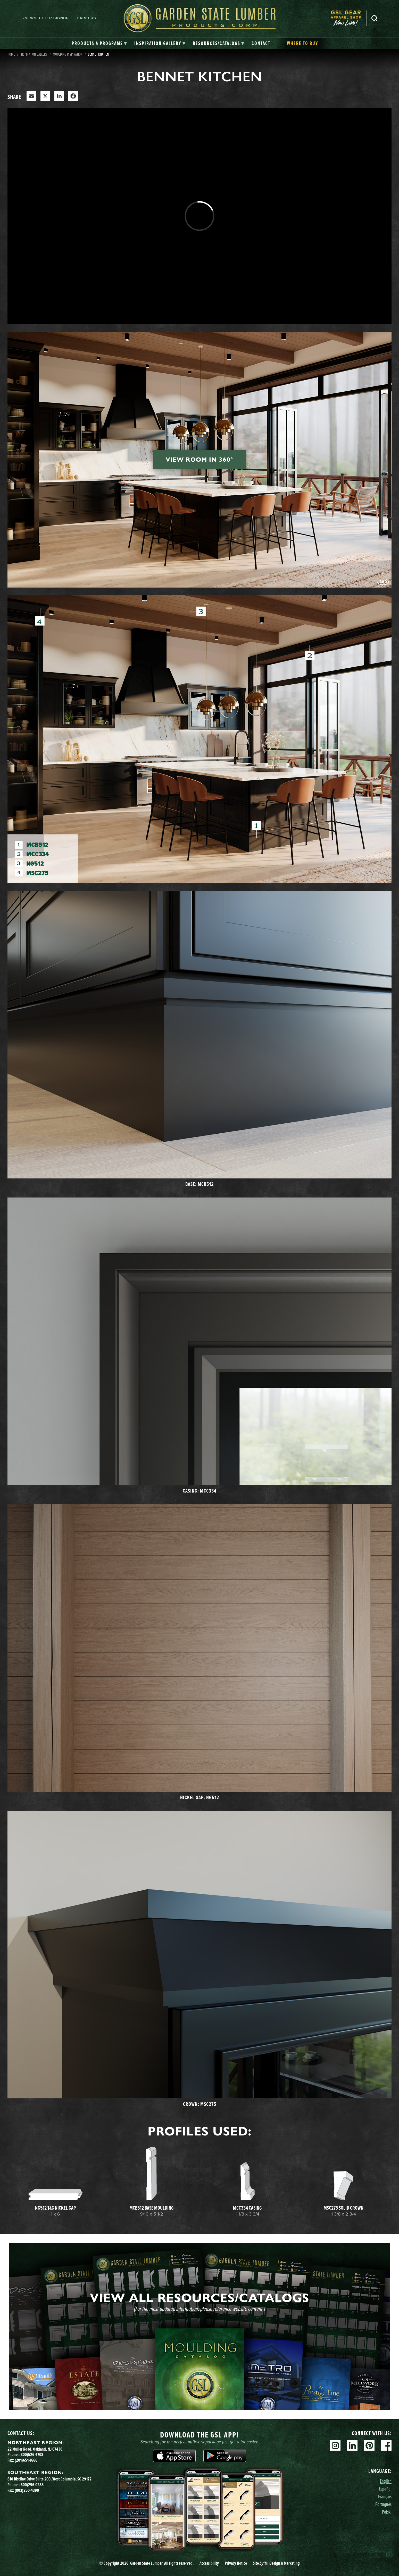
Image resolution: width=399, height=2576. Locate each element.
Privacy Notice (236, 2563)
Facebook (386, 2445)
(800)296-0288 (31, 2484)
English (386, 2480)
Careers (86, 18)
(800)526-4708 (31, 2454)
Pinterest (369, 2445)
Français (385, 2496)
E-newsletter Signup (45, 18)
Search (374, 18)
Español (385, 2488)
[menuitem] (348, 18)
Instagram (335, 2445)
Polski (387, 2511)
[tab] (99, 43)
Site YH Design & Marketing (276, 2563)
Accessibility (209, 2563)
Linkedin (352, 2445)
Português (383, 2504)
